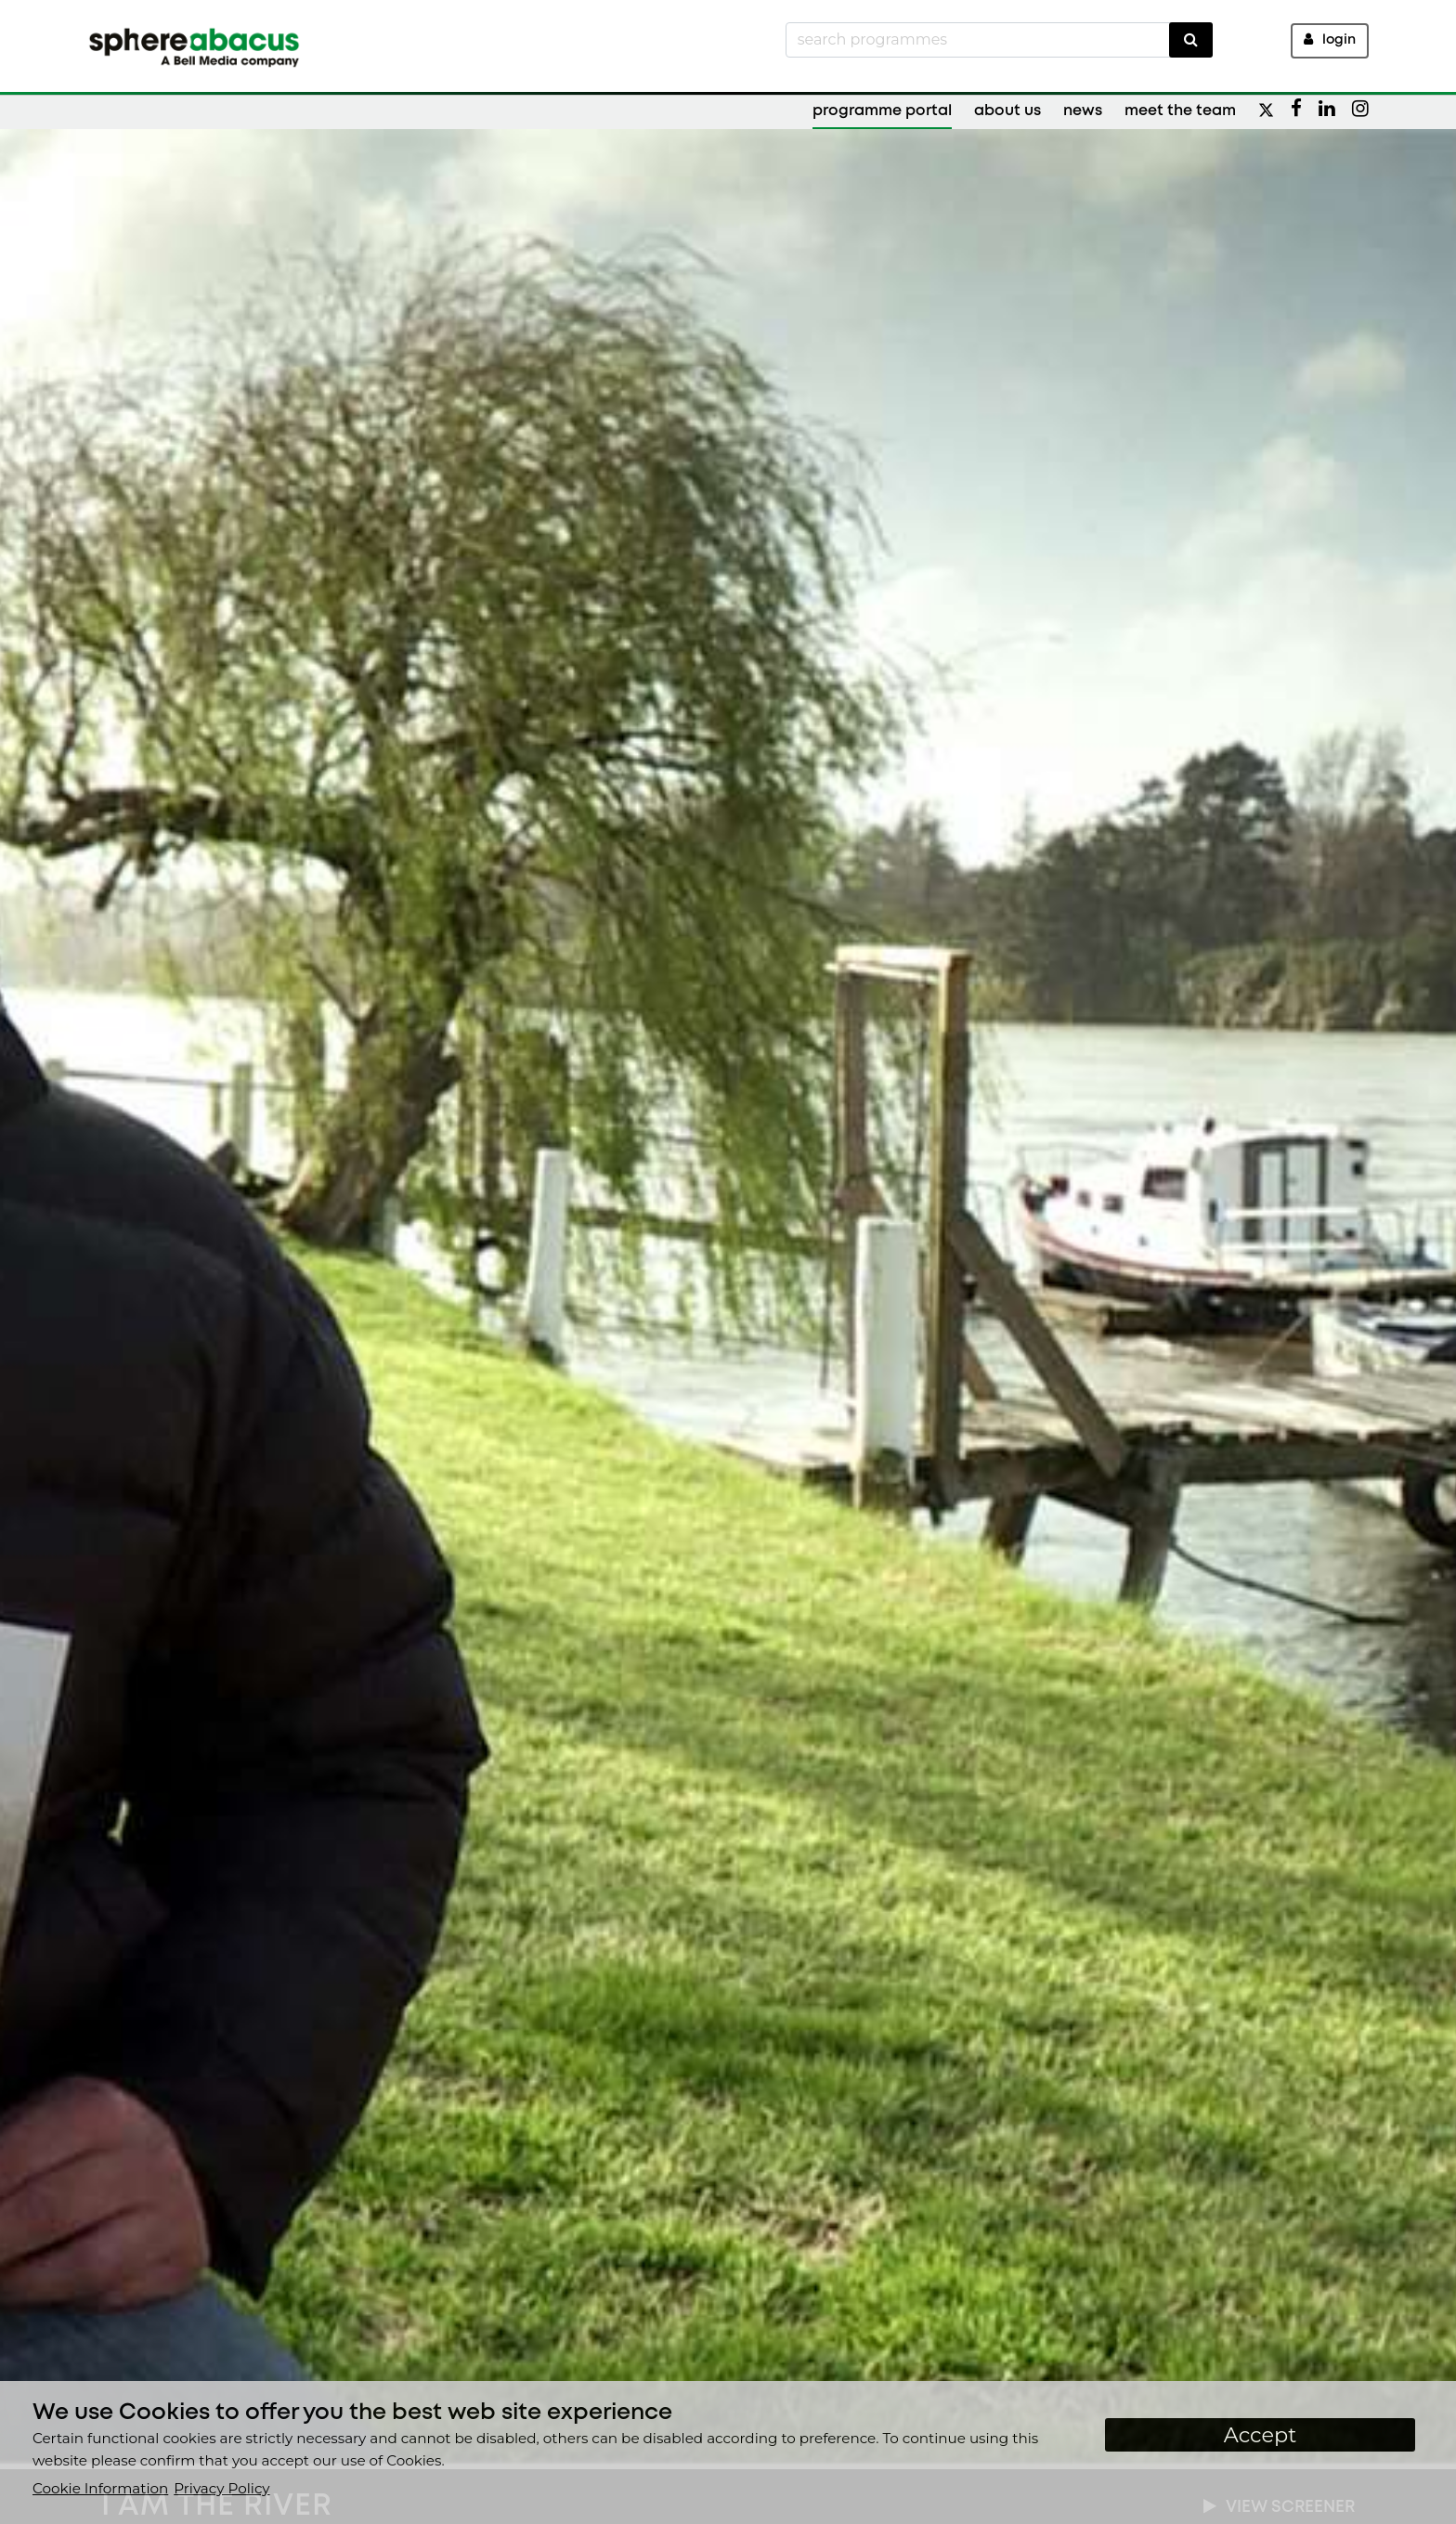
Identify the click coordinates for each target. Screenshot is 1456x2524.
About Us (1007, 111)
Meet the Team (1180, 111)
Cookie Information (100, 2488)
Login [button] (1330, 39)
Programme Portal (882, 111)
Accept (1260, 2435)
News (1082, 111)
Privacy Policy (221, 2488)
